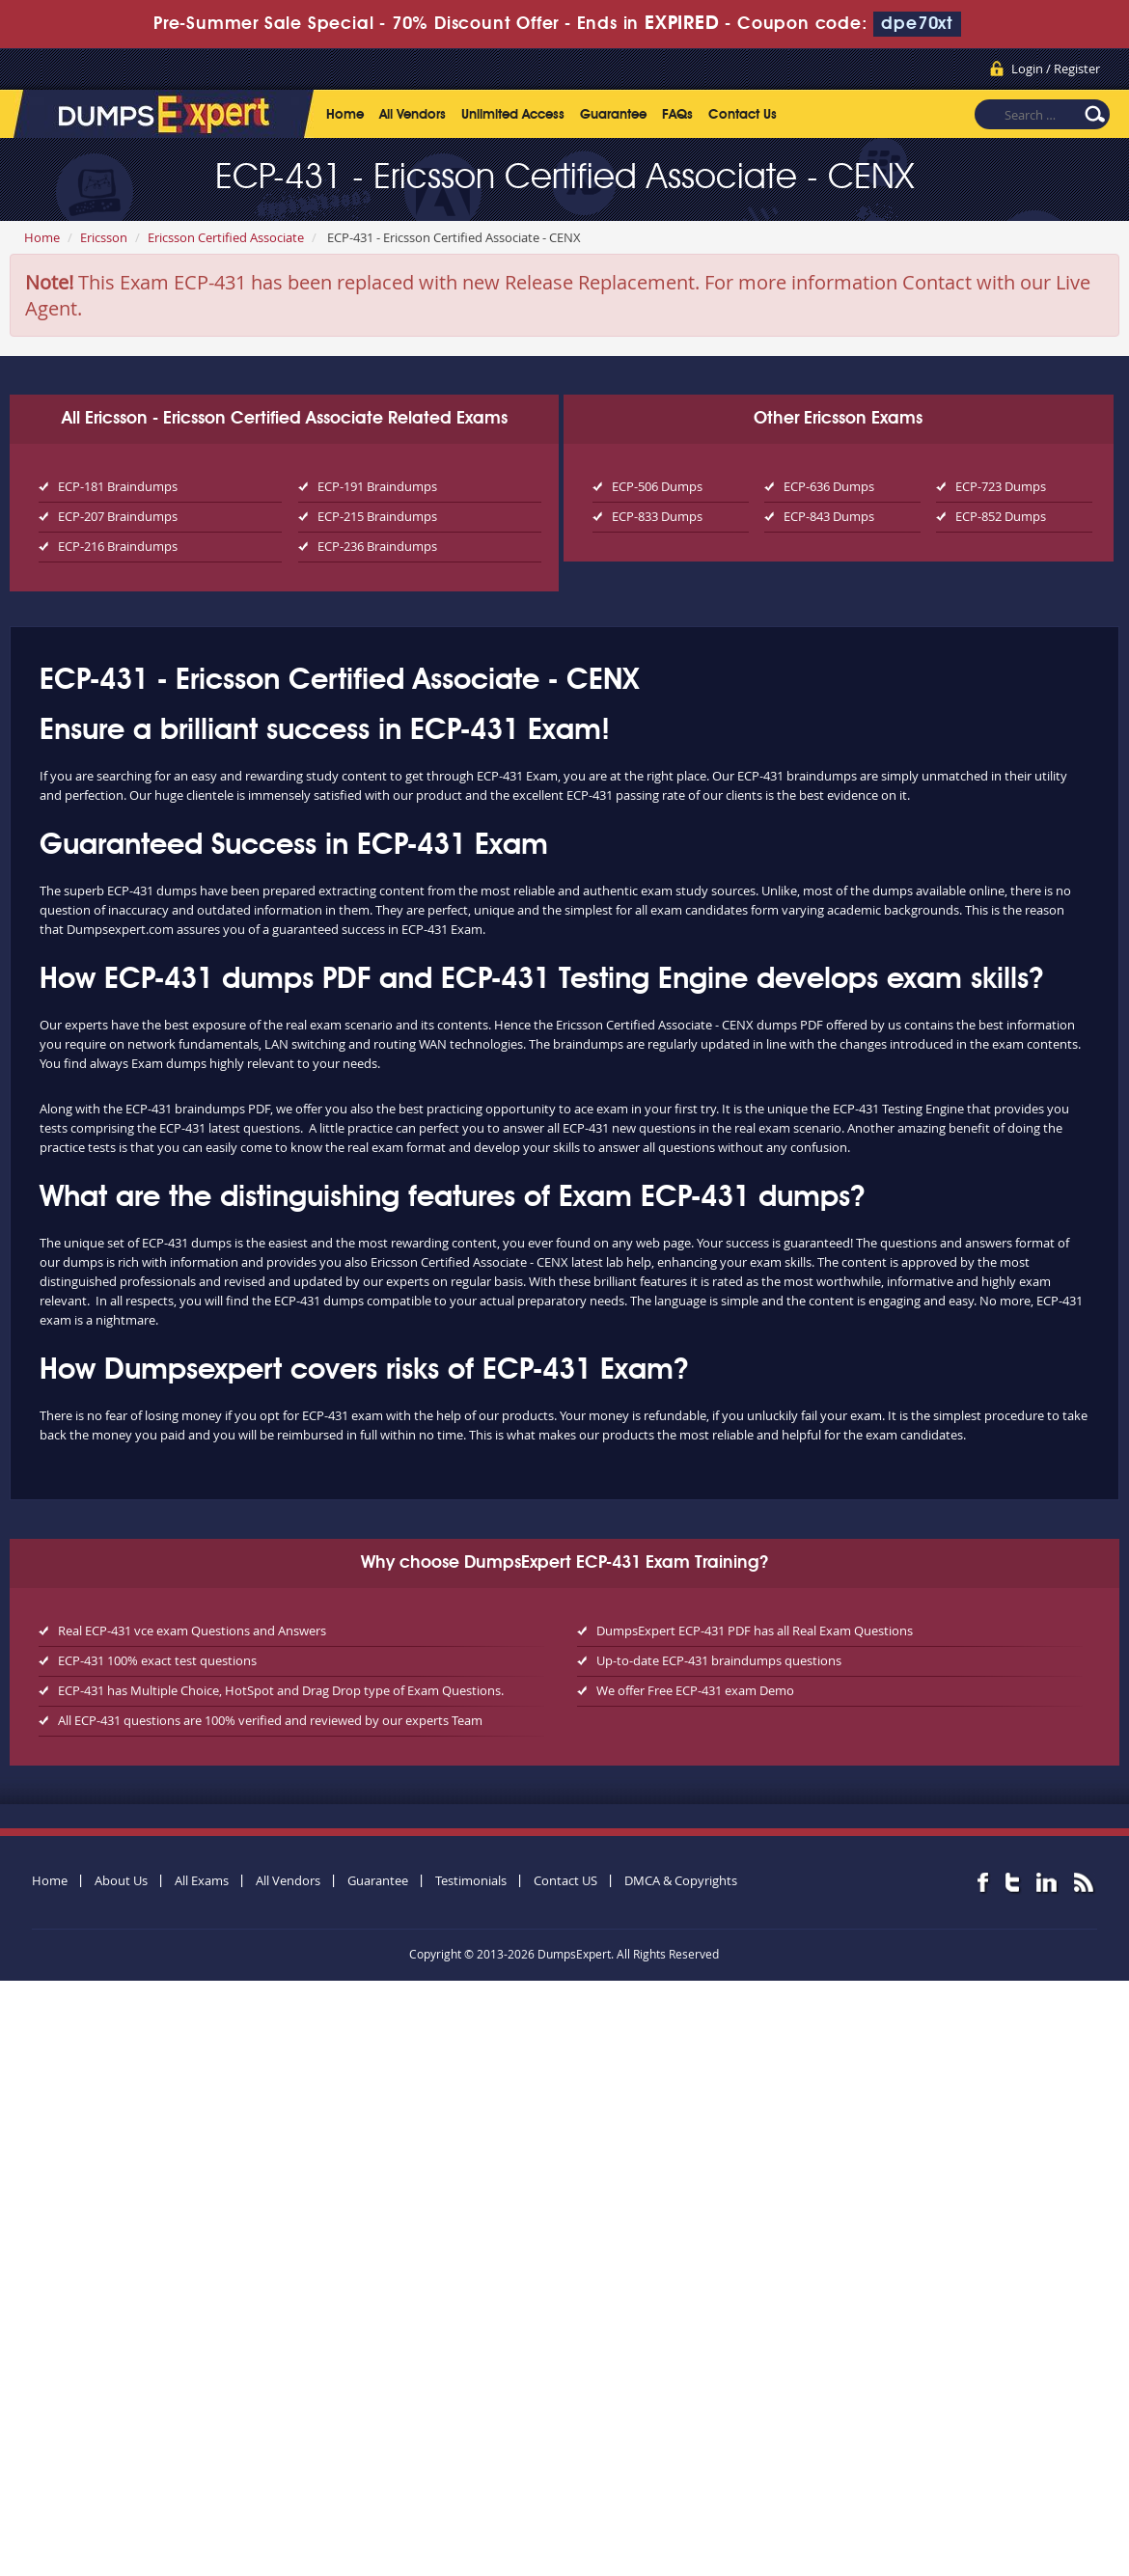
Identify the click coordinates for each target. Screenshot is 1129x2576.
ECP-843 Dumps (829, 516)
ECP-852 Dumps (1000, 516)
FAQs (677, 115)
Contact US (565, 1880)
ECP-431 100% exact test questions (157, 1660)
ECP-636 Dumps (829, 486)
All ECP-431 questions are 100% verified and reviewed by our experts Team (270, 1720)
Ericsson (103, 237)
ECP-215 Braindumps (377, 516)
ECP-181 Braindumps (118, 486)
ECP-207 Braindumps (118, 516)
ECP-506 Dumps (657, 486)
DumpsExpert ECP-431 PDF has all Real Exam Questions (754, 1630)
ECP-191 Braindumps (377, 486)
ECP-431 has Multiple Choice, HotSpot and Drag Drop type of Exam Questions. (281, 1690)
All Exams (202, 1880)
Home (345, 115)
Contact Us (742, 115)
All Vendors (412, 115)
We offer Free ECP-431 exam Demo (695, 1690)
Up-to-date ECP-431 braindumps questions (718, 1660)
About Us (121, 1880)
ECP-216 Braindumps (118, 546)
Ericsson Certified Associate (226, 237)
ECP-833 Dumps (657, 516)
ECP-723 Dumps (1000, 486)
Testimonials (471, 1880)
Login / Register (1055, 68)
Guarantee (613, 115)
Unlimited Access (512, 115)
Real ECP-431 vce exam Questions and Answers (192, 1630)
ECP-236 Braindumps (377, 546)
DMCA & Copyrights (680, 1880)
